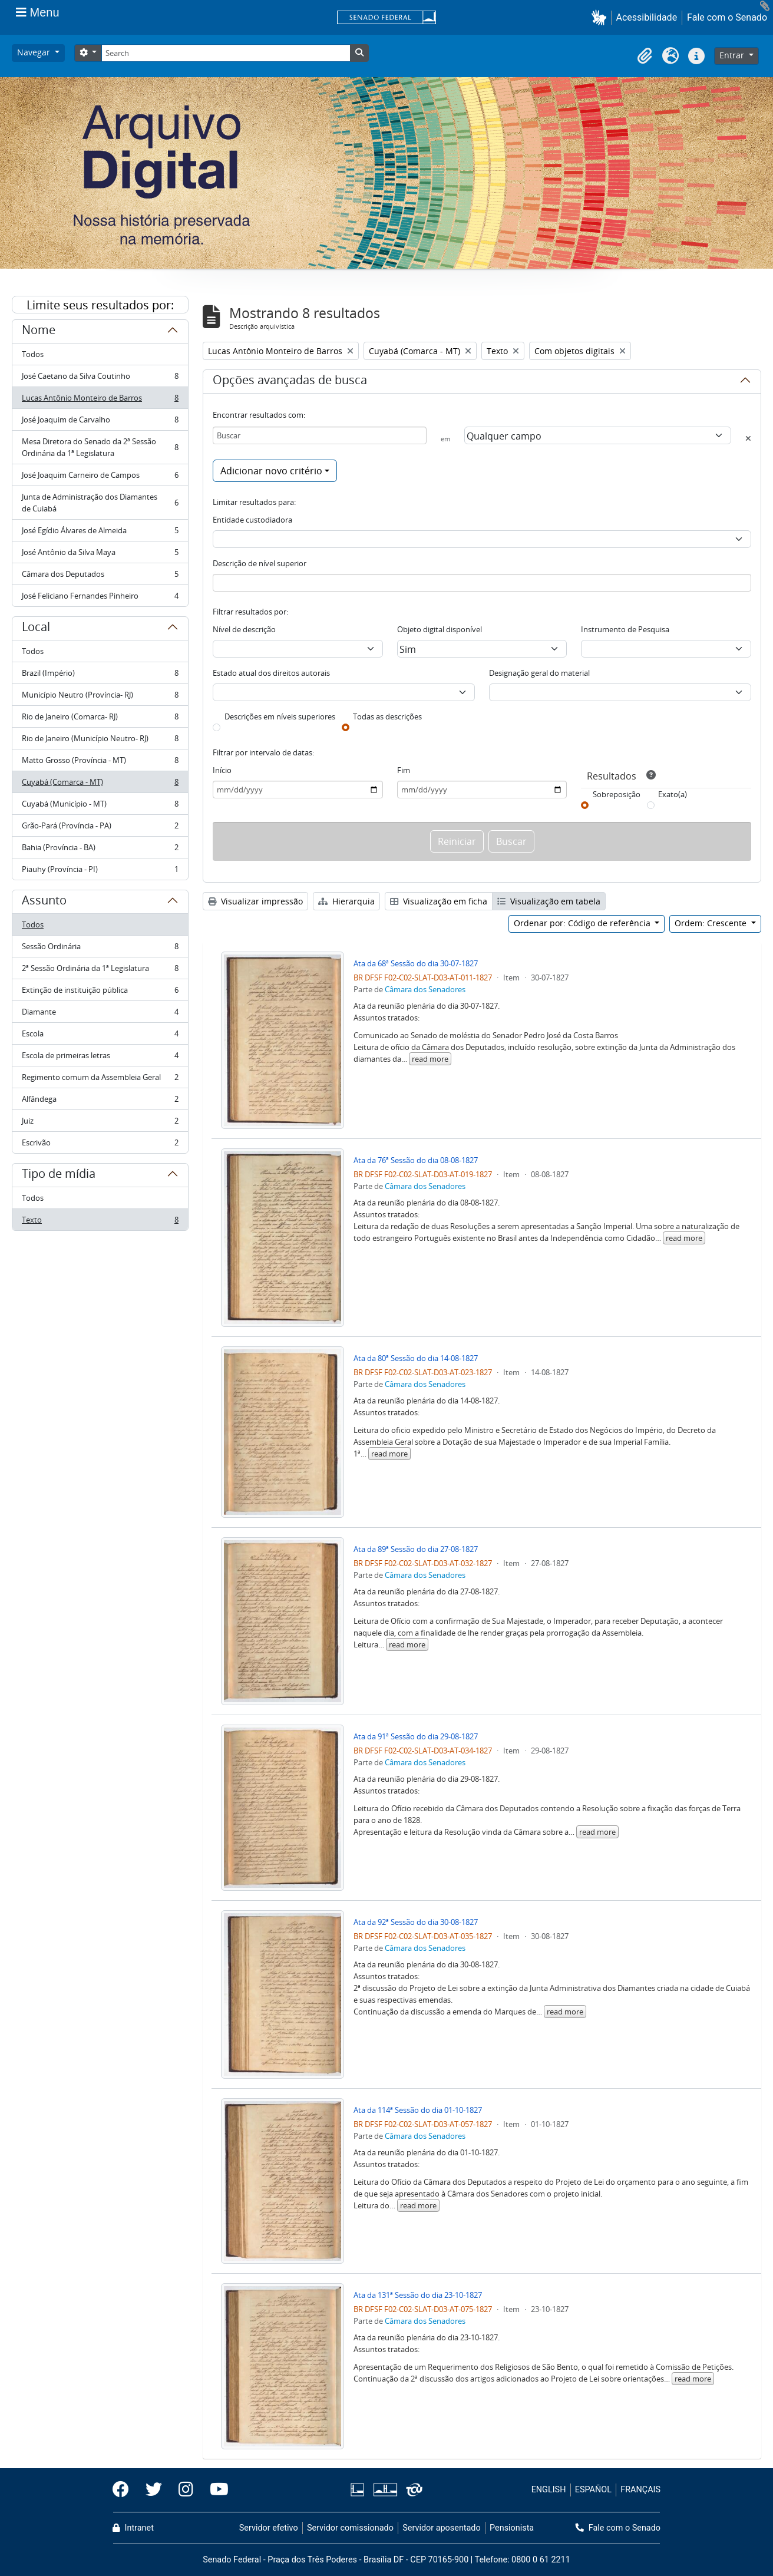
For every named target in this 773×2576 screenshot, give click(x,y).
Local (36, 629)
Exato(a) (672, 794)
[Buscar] (320, 435)
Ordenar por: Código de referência (583, 923)
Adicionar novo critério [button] (271, 470)
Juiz (100, 1123)
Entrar (732, 55)
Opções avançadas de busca (290, 382)
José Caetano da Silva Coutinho (100, 378)
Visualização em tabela (548, 901)
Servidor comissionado (350, 2528)
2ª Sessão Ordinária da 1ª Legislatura (100, 970)
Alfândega (100, 1101)
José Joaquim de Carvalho (100, 422)
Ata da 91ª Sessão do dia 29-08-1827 (416, 1736)
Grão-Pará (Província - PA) (100, 828)
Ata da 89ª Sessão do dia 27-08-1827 (416, 1549)
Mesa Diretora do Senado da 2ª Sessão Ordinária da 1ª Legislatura (100, 447)
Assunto (44, 902)
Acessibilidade (647, 17)
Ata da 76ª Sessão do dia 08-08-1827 (416, 1160)
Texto (100, 1222)
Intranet (133, 2528)
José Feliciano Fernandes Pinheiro (100, 598)
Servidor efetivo (268, 2528)
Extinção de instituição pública (100, 992)
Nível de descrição (244, 629)
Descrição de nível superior (259, 563)
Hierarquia (346, 901)
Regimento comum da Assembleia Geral (100, 1079)
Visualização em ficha (438, 901)
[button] (601, 17)
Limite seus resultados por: (100, 305)
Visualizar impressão (255, 901)
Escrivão (100, 1145)
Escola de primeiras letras (100, 1057)
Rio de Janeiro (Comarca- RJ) (100, 719)
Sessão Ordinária (100, 948)
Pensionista (512, 2528)
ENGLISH (548, 2490)
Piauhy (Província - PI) (100, 871)
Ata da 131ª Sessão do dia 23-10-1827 (418, 2295)
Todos (33, 354)
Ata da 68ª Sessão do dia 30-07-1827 (416, 963)
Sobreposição (616, 794)
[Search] (225, 53)
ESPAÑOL (593, 2490)
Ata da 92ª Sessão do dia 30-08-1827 (416, 1922)
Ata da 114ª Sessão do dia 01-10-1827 (418, 2110)
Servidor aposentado (441, 2528)
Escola (100, 1036)
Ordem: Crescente (712, 923)
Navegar (34, 52)
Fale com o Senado (727, 17)
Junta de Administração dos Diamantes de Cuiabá (100, 502)
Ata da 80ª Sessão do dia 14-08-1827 (416, 1358)
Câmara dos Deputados (100, 576)
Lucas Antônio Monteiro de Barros (100, 400)
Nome (38, 332)
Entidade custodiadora (252, 519)
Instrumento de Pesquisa (625, 629)
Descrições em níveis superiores (279, 716)
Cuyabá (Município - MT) (100, 806)
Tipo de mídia (58, 1175)
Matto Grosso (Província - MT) (100, 762)
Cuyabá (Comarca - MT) (100, 784)
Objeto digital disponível (439, 629)
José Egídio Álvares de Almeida (100, 532)
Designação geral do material (539, 673)
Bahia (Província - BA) (100, 849)
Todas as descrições (387, 716)
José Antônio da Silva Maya (100, 554)
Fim (403, 770)
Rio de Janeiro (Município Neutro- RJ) (100, 740)
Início (222, 770)
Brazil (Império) (100, 675)
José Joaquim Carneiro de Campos (100, 477)
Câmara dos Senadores (425, 989)
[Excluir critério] (748, 438)
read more (430, 1058)
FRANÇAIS (640, 2490)
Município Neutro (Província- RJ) (100, 697)
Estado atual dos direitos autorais (271, 673)
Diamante (100, 1014)
